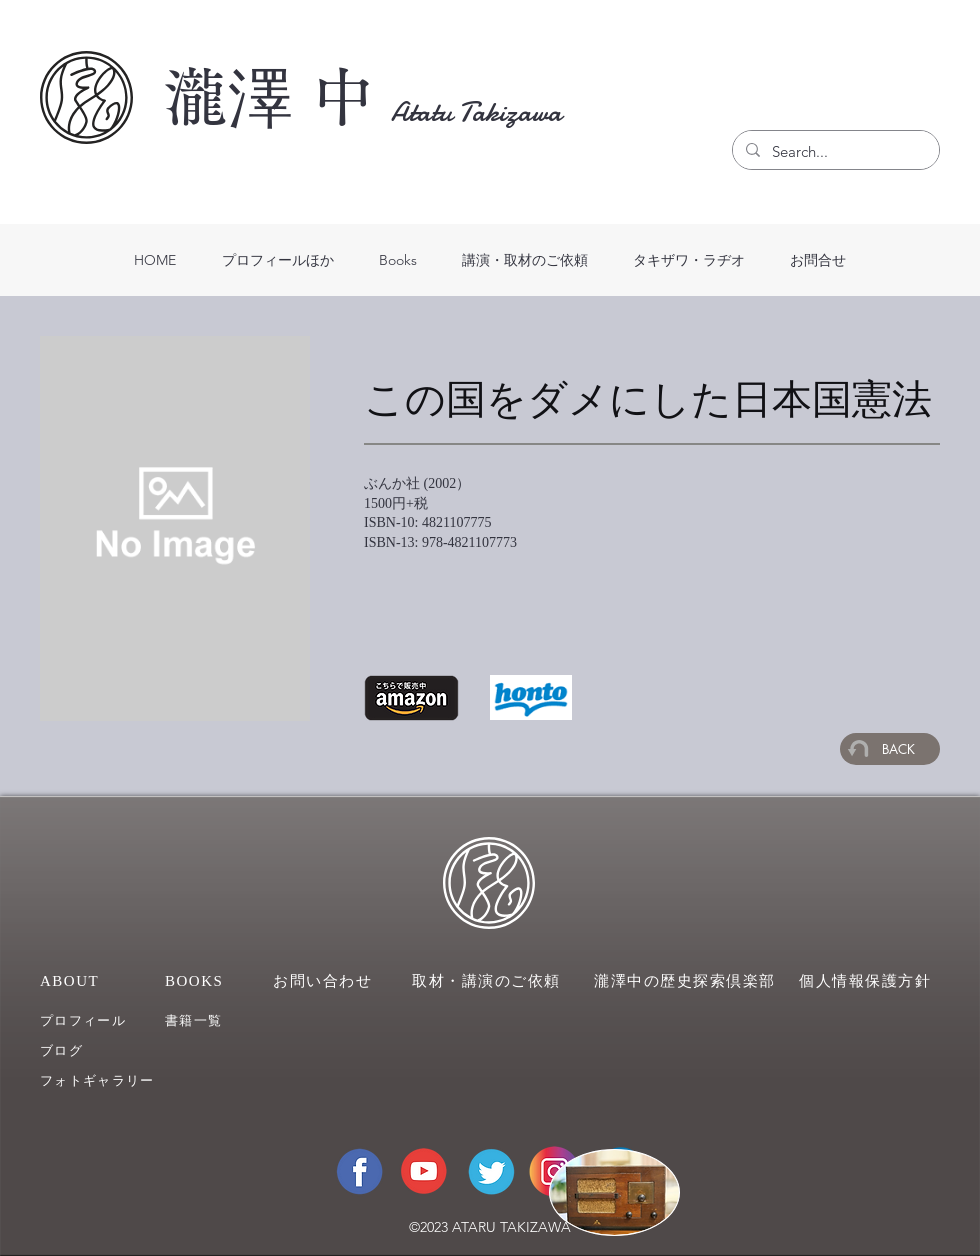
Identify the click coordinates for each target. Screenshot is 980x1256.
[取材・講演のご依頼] (490, 981)
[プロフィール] (98, 1020)
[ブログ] (98, 1050)
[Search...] (834, 152)
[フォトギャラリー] (113, 1080)
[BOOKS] (205, 981)
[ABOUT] (80, 981)
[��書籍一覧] (223, 1020)
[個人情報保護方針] (869, 981)
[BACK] (890, 749)
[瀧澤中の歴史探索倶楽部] (688, 981)
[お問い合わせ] (325, 981)
